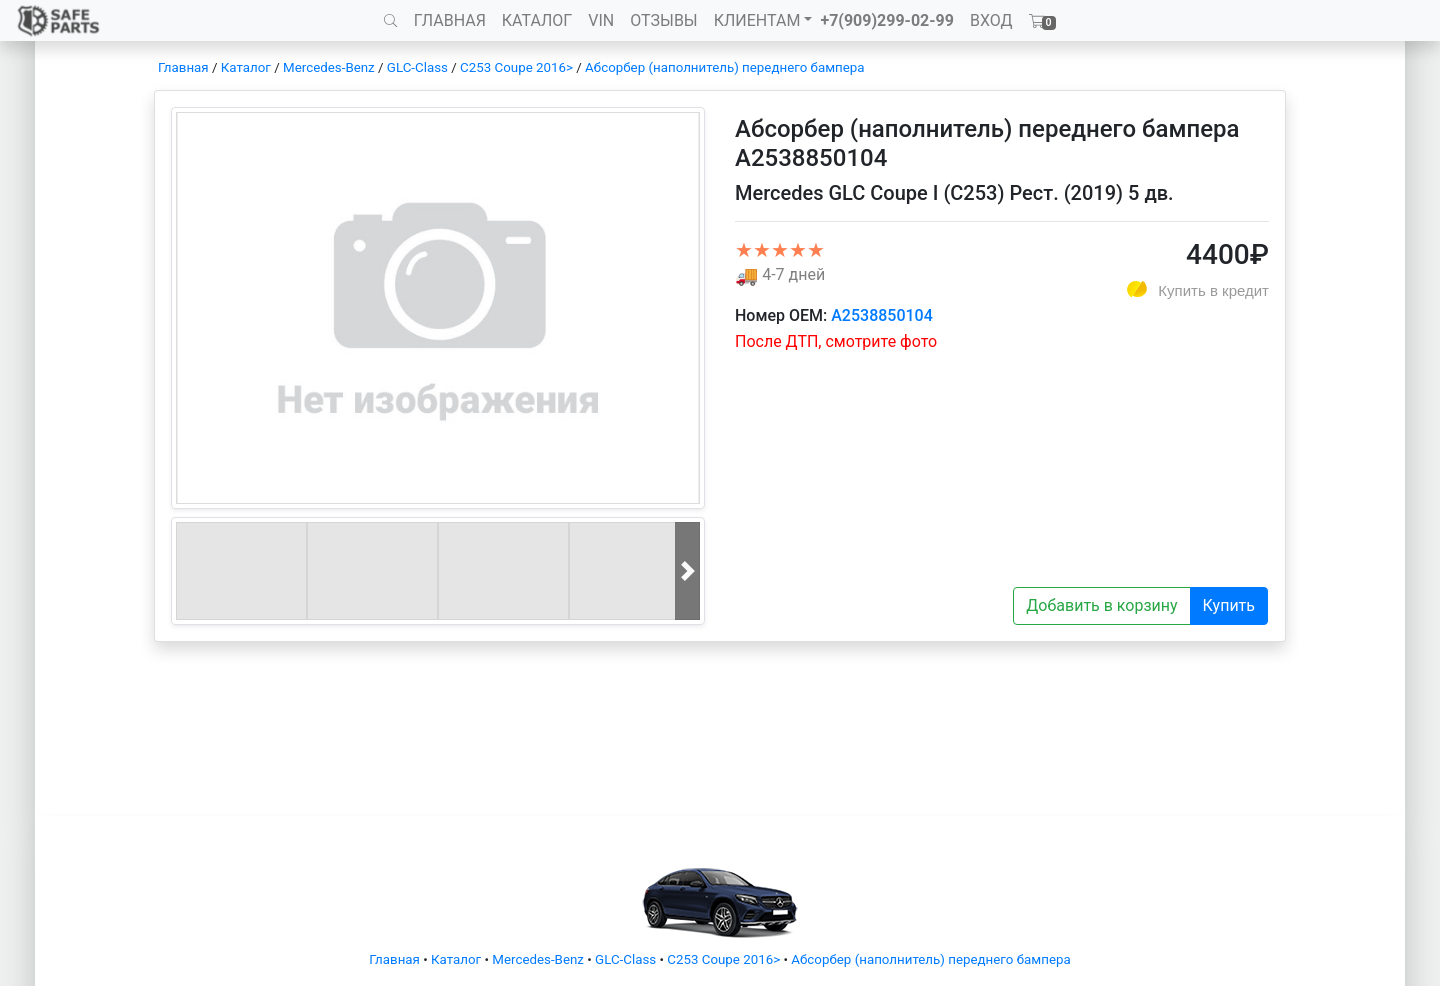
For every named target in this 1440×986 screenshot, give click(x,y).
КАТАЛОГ (537, 20)
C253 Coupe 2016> (516, 67)
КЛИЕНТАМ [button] (757, 20)
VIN (601, 20)
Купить (1229, 605)
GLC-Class (417, 67)
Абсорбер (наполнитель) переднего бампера (724, 67)
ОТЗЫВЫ (663, 20)
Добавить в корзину (1101, 605)
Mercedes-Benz (329, 67)
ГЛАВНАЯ (450, 20)
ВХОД (991, 20)
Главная (183, 67)
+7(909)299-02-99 (887, 20)
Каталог (246, 67)
